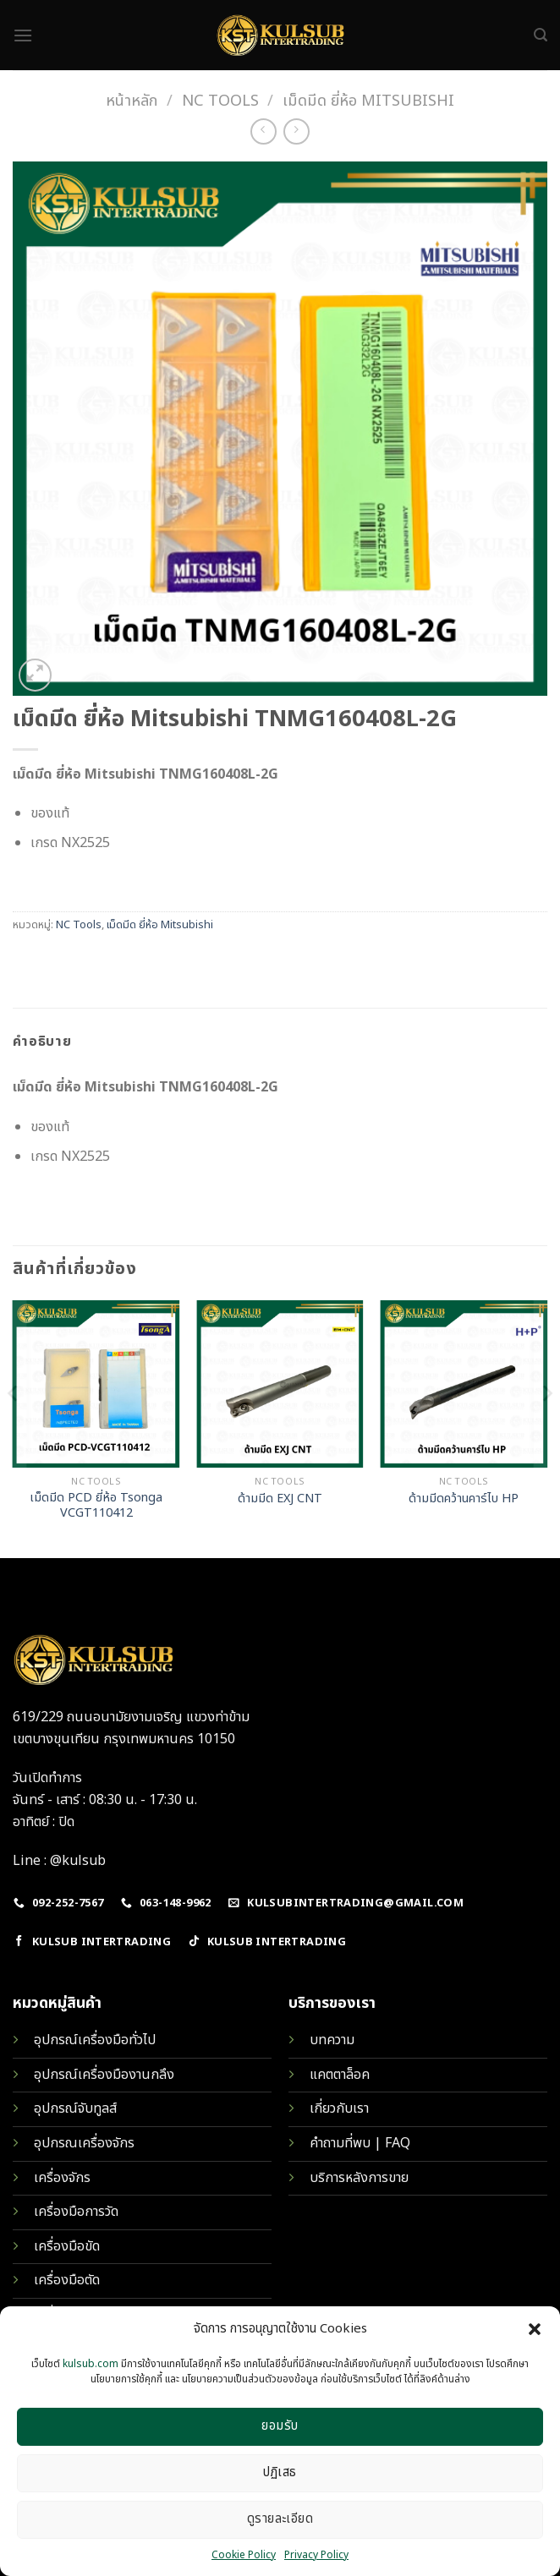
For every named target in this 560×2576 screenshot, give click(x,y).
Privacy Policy (316, 2554)
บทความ (332, 2040)
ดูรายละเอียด (280, 2519)
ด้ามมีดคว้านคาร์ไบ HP (464, 1499)
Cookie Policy (243, 2554)
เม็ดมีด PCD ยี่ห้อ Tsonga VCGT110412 (96, 1506)
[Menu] (23, 35)
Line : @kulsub (59, 1861)
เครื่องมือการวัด (76, 2211)
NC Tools (220, 100)
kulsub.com (90, 2363)
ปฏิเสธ (279, 2472)
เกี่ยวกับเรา (339, 2108)
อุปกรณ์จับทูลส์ (75, 2108)
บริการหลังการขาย (359, 2178)
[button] (534, 2329)
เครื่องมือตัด (67, 2280)
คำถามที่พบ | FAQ (360, 2143)
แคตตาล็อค (340, 2075)
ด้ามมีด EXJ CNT (280, 1499)
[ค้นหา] (540, 35)
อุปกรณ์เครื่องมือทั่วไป (95, 2040)
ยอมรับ (279, 2426)
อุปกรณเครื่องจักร (84, 2143)
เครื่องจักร (62, 2178)
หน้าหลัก (131, 100)
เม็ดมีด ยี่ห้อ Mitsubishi (368, 100)
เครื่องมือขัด (67, 2246)
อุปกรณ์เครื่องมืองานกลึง (104, 2075)
